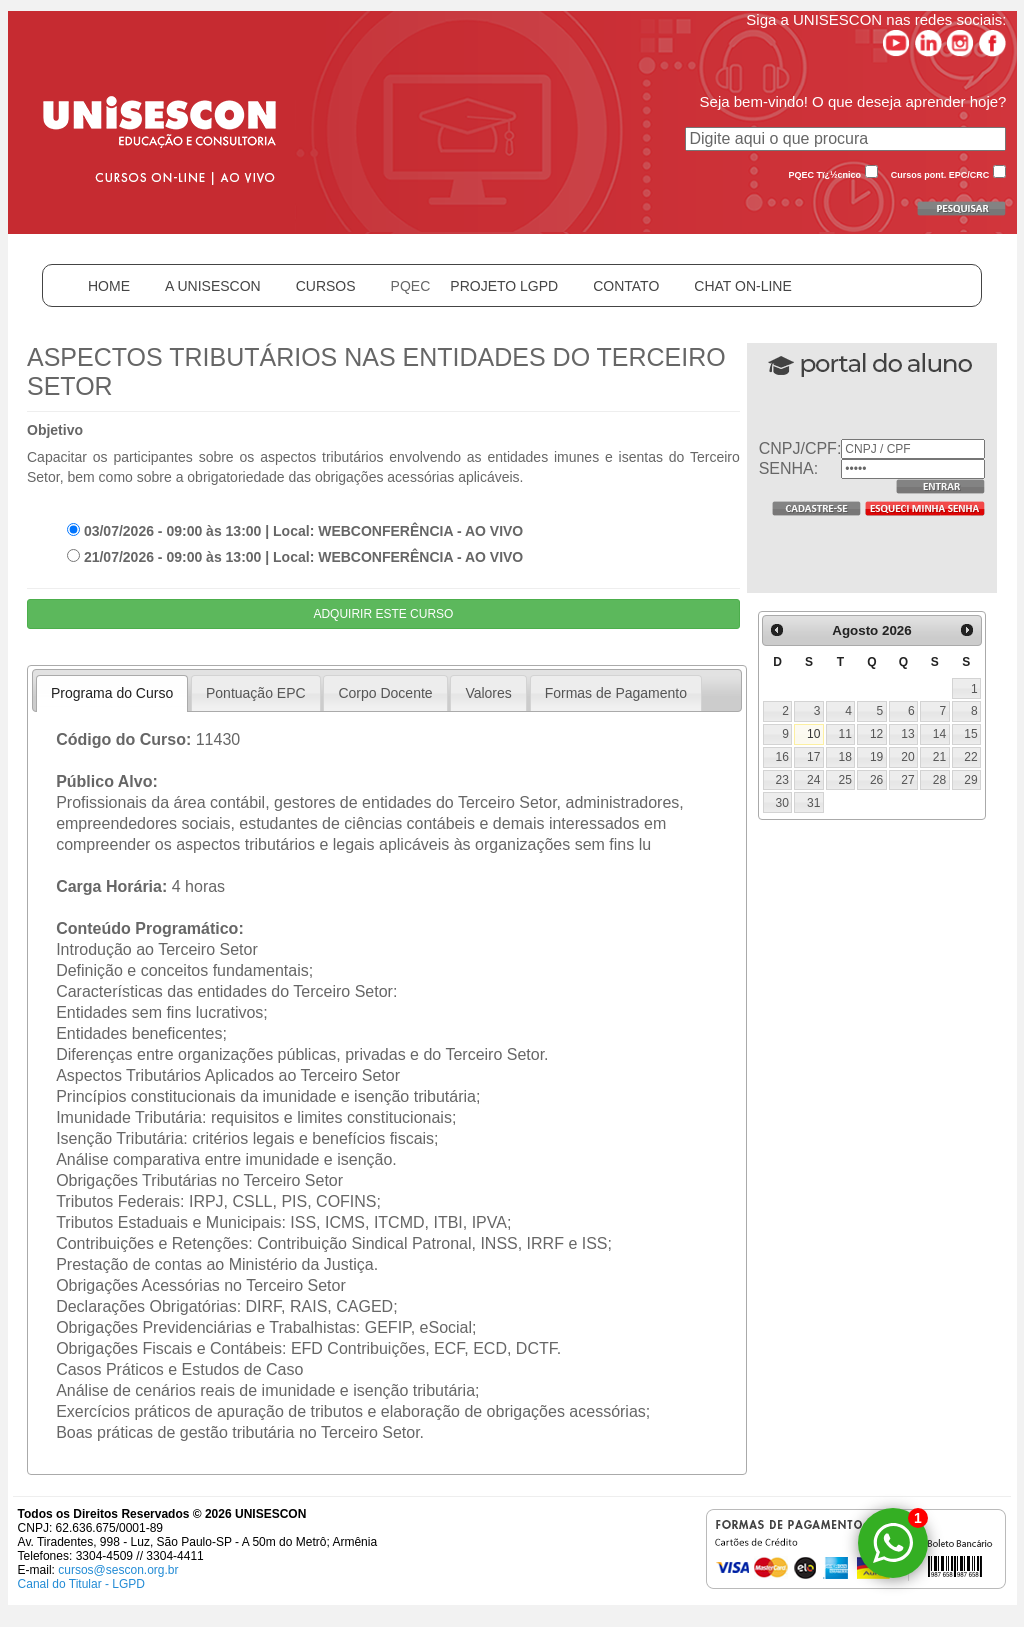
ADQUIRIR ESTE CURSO (383, 614)
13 (907, 734)
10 (813, 734)
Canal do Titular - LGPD (81, 1584)
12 (876, 734)
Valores (488, 693)
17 (813, 757)
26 (876, 780)
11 (844, 734)
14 (939, 734)
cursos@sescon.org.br (118, 1570)
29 (970, 780)
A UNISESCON (213, 286)
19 (876, 757)
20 (907, 757)
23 (782, 780)
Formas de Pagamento (616, 693)
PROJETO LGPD (504, 286)
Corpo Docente (385, 693)
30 (782, 803)
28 (939, 780)
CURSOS (326, 286)
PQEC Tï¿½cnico (825, 175)
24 (813, 780)
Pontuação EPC (256, 693)
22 (970, 757)
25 (844, 780)
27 (907, 780)
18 (844, 757)
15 (970, 734)
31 (813, 803)
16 (782, 757)
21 (939, 757)
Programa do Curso (112, 693)
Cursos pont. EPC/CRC (940, 175)
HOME (109, 286)
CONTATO (626, 286)
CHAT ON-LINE (743, 286)
